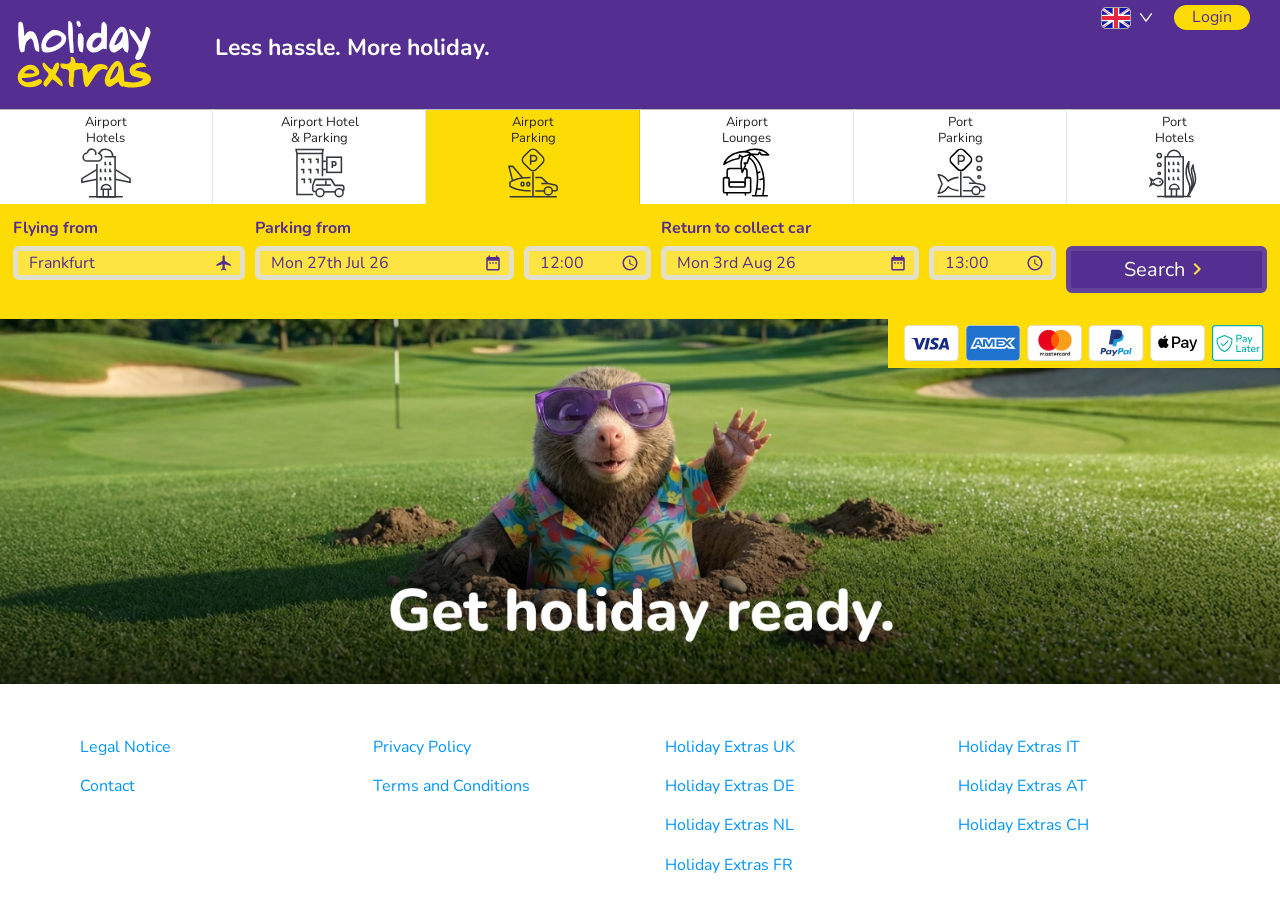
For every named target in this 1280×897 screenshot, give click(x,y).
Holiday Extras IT (1019, 747)
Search (1154, 269)
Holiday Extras (83, 54)
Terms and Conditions (451, 786)
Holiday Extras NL (729, 825)
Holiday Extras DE (729, 786)
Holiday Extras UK (730, 747)
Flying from (55, 228)
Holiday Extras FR (729, 865)
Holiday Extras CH (1023, 825)
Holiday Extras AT (1022, 786)
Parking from (303, 228)
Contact (107, 786)
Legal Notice (125, 747)
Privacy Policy (422, 747)
